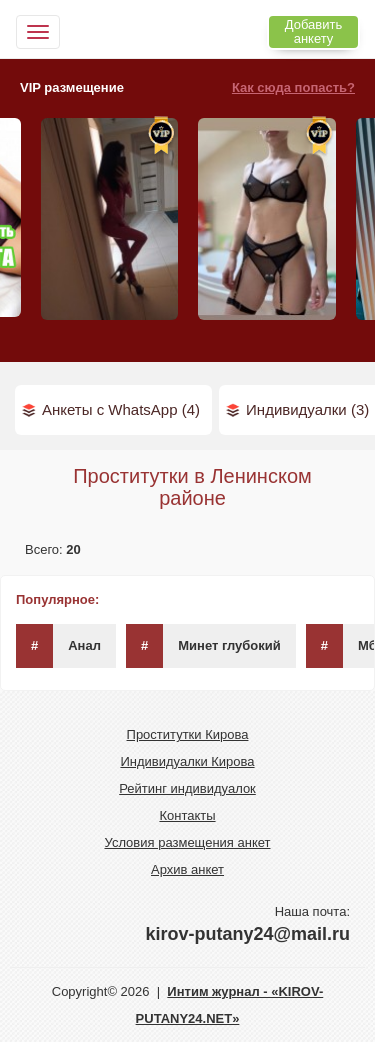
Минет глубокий (203, 646)
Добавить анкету (313, 31)
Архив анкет (187, 869)
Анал (58, 646)
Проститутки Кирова (188, 734)
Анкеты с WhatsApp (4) (121, 409)
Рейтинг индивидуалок (187, 788)
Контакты (187, 815)
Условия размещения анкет (188, 842)
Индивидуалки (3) (307, 409)
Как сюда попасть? (293, 87)
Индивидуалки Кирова (187, 761)
